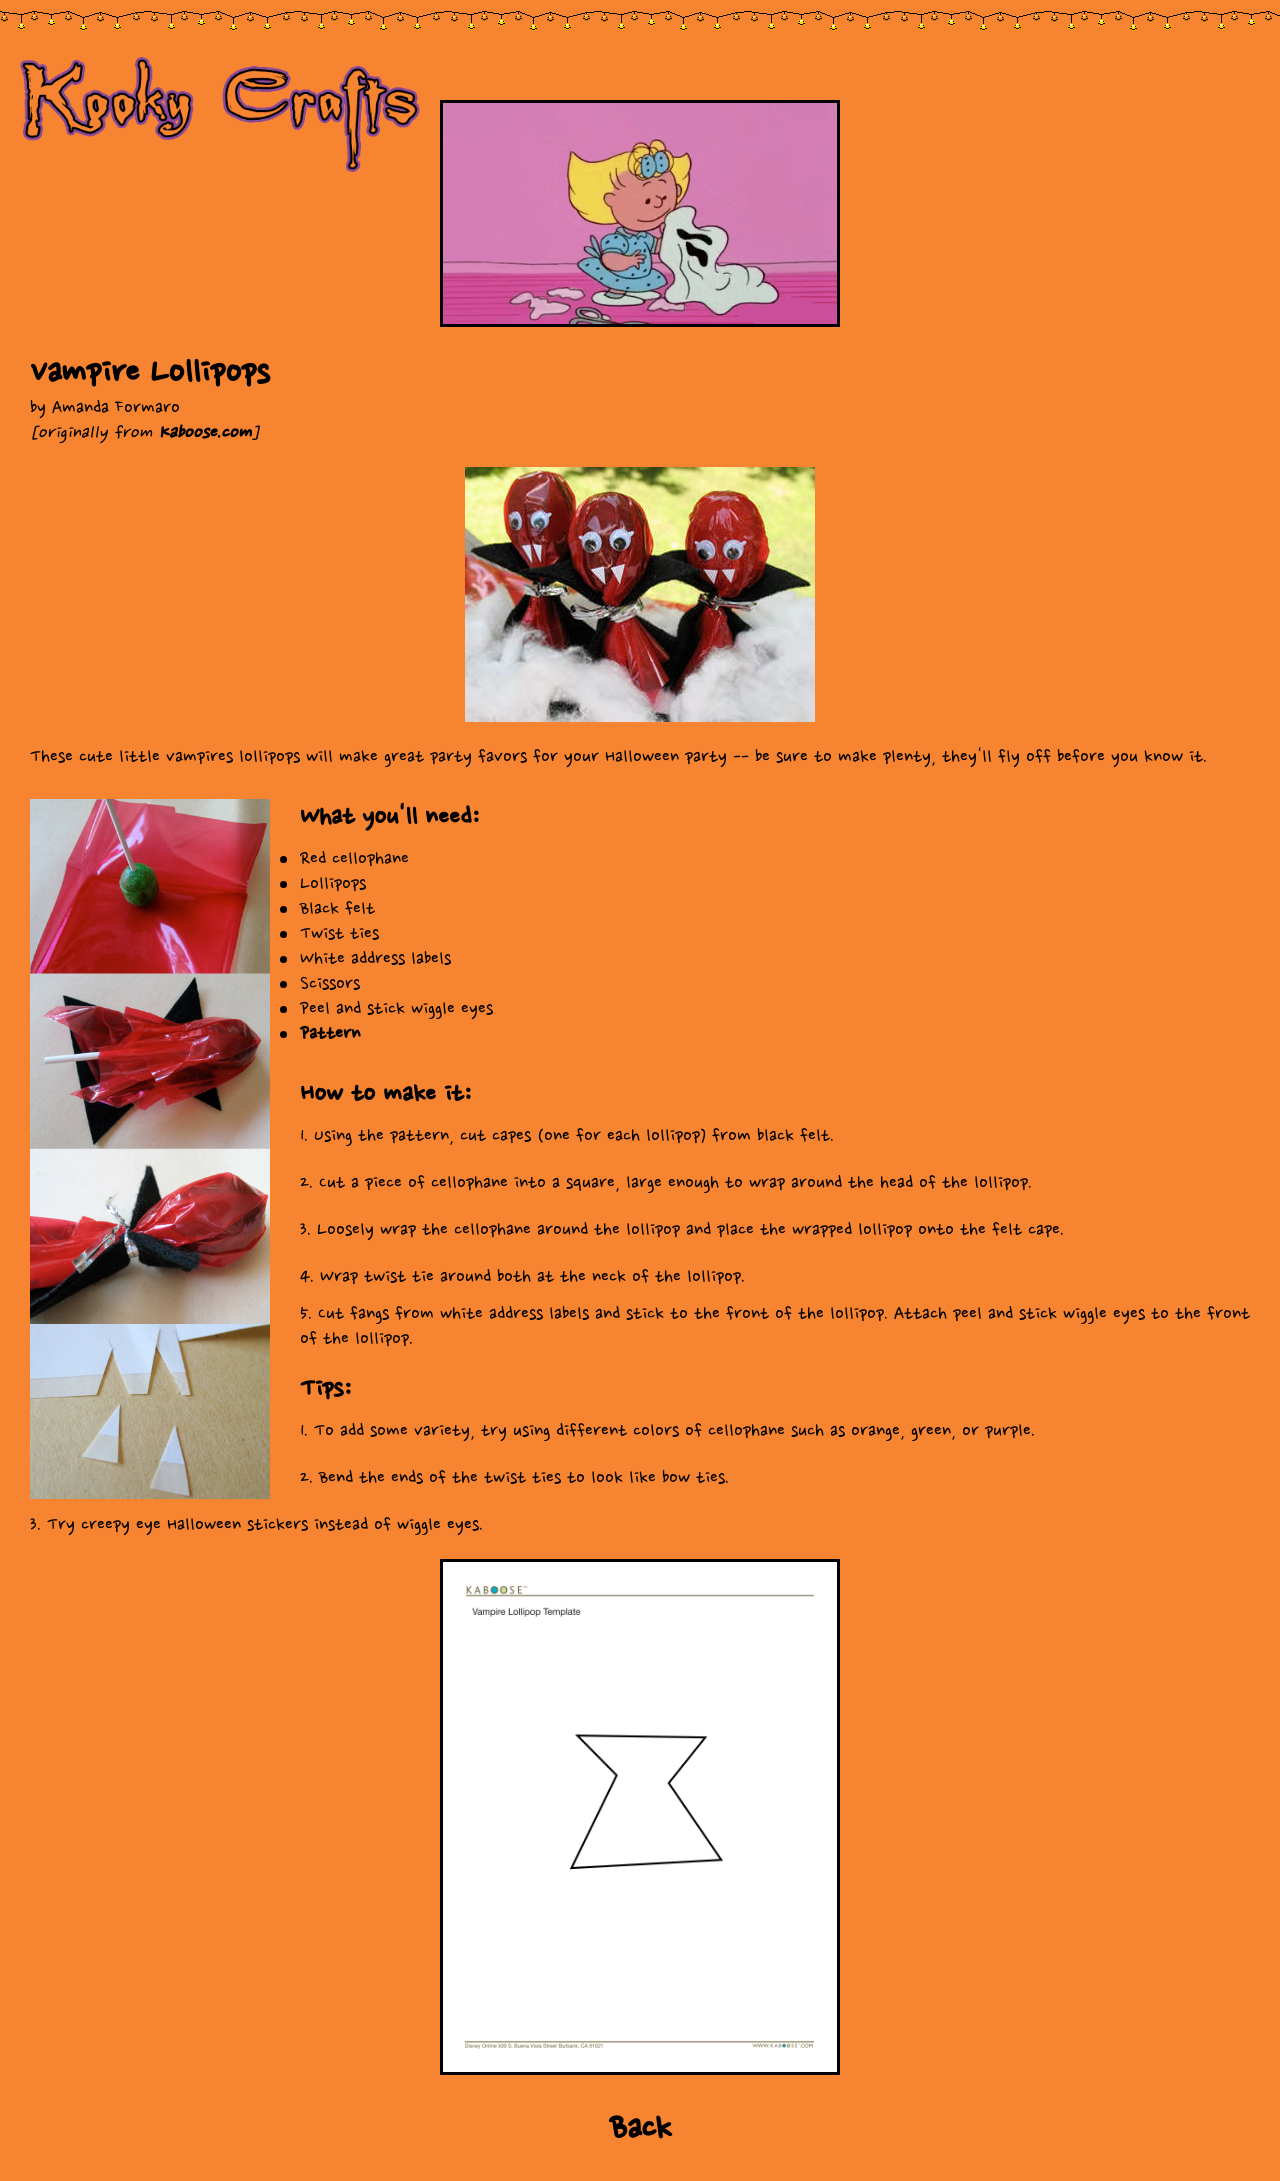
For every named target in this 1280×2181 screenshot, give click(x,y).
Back (640, 2128)
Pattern (330, 1033)
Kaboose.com (204, 432)
